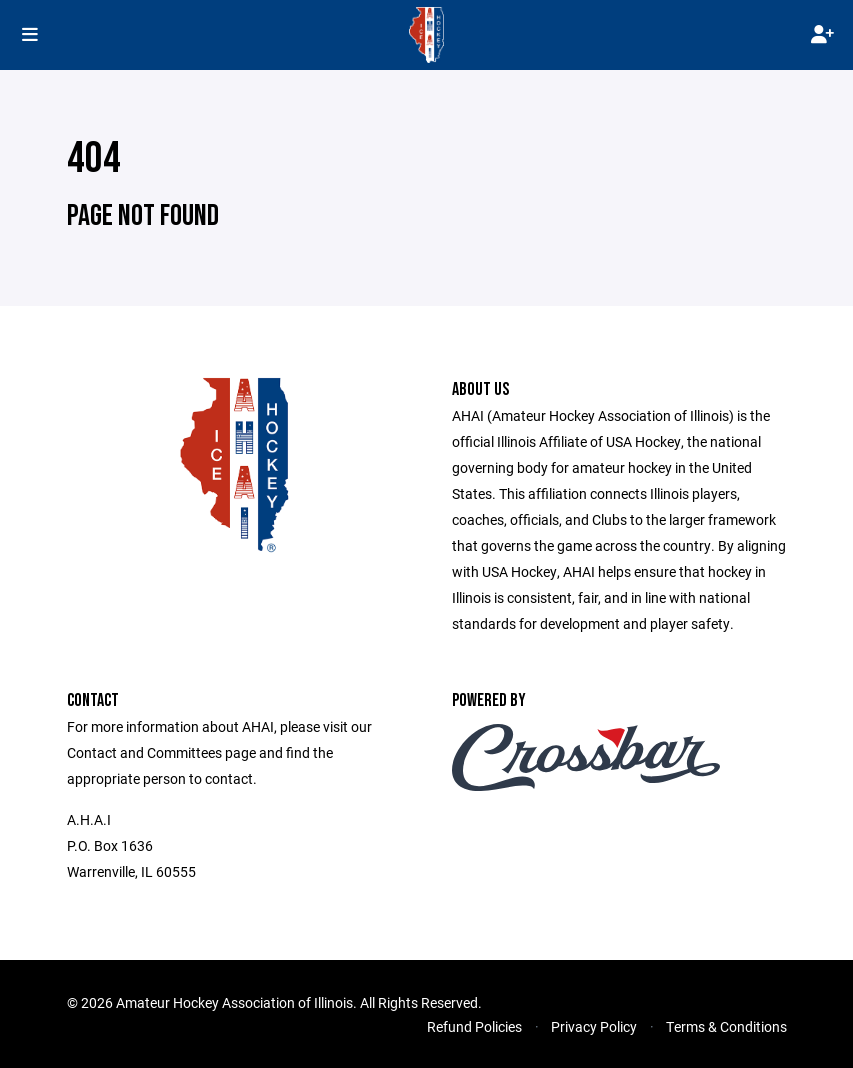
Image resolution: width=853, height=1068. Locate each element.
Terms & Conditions (726, 1026)
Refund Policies (474, 1026)
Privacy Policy (594, 1026)
